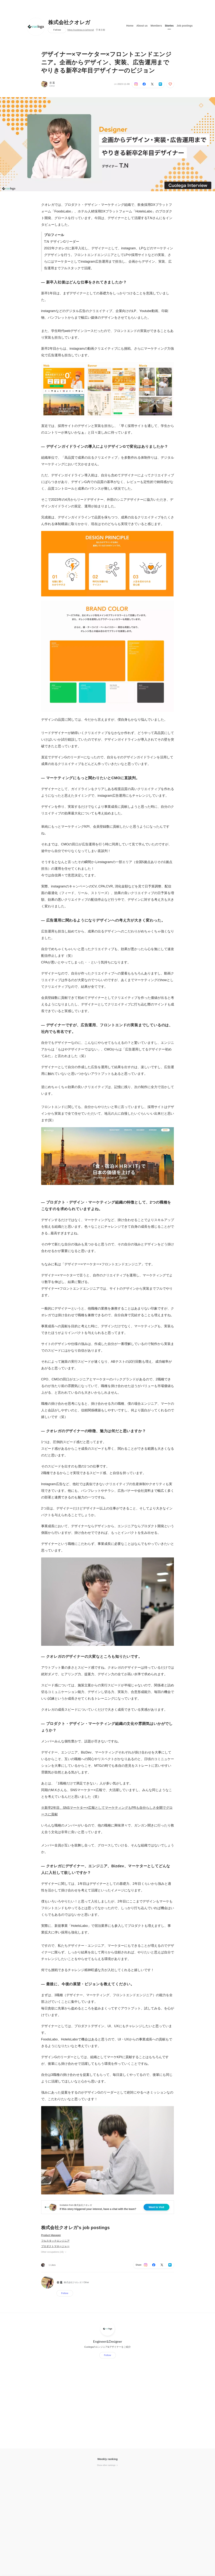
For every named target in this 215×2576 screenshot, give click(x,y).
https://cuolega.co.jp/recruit (80, 30)
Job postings (185, 25)
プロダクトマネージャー (55, 2246)
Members (156, 25)
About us (142, 25)
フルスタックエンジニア (55, 2240)
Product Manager (51, 2235)
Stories (169, 25)
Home (129, 25)
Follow (57, 29)
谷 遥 (52, 82)
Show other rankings (107, 2465)
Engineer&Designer (107, 2341)
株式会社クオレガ (69, 22)
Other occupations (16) (54, 2252)
